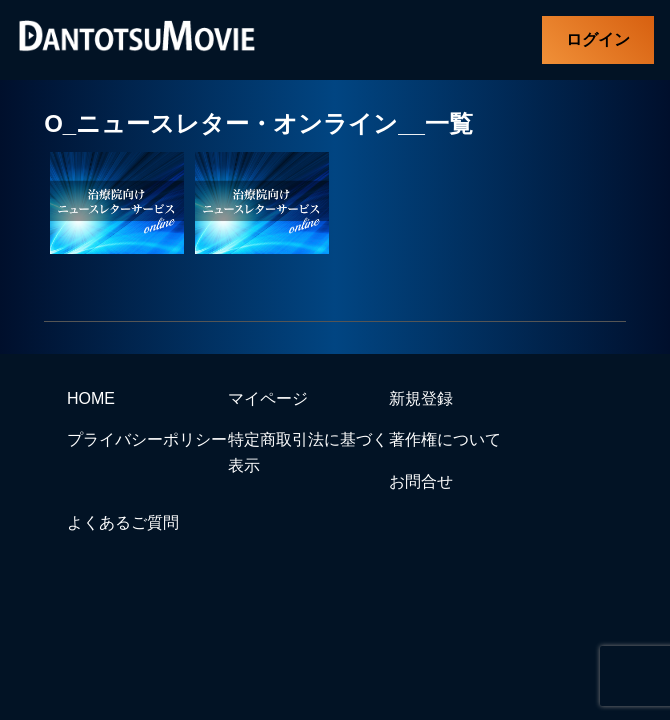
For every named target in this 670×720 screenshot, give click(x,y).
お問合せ (421, 481)
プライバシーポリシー (147, 439)
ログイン (598, 39)
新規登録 (421, 398)
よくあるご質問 (123, 522)
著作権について (445, 439)
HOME (91, 398)
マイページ (268, 398)
